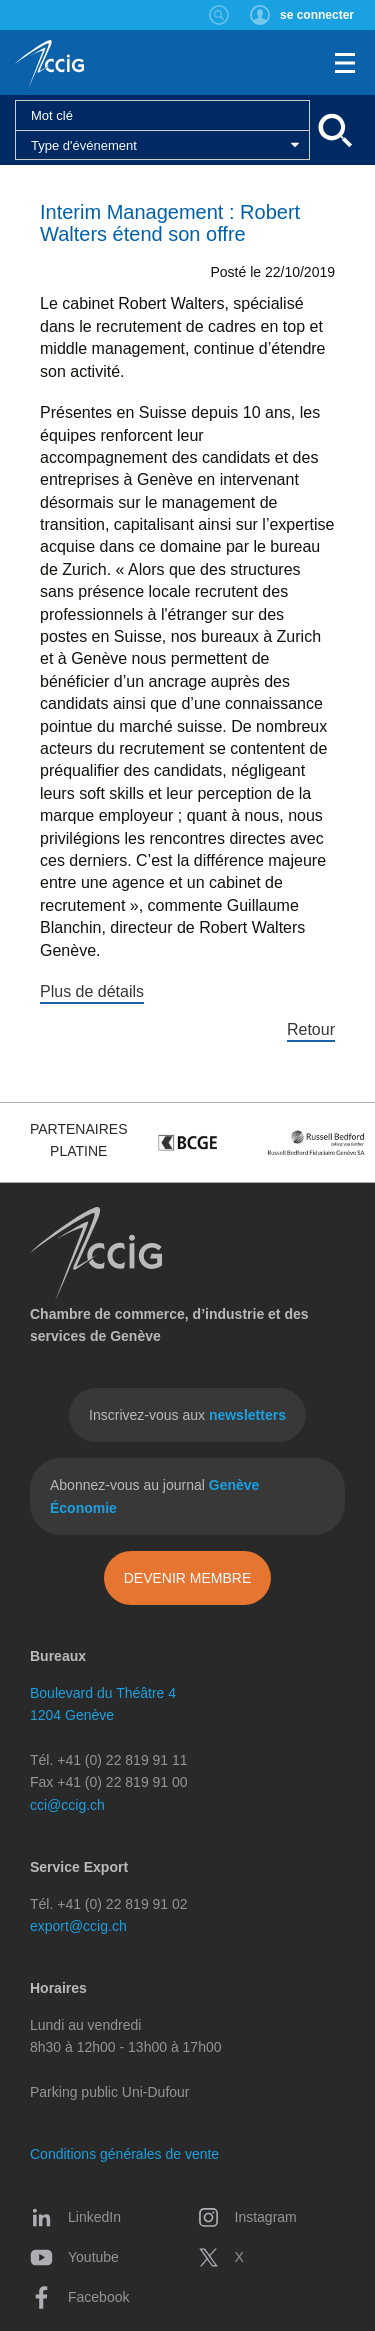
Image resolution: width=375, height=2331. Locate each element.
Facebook (79, 2297)
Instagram (247, 2217)
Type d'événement (84, 145)
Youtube (74, 2257)
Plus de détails (92, 991)
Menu (345, 63)
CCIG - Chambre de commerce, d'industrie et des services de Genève (49, 65)
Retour (311, 1029)
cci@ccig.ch (67, 1805)
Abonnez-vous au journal (154, 1496)
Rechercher (219, 15)
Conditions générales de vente (124, 2154)
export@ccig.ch (78, 1926)
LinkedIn (75, 2217)
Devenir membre (188, 1578)
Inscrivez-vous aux (187, 1415)
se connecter (317, 15)
